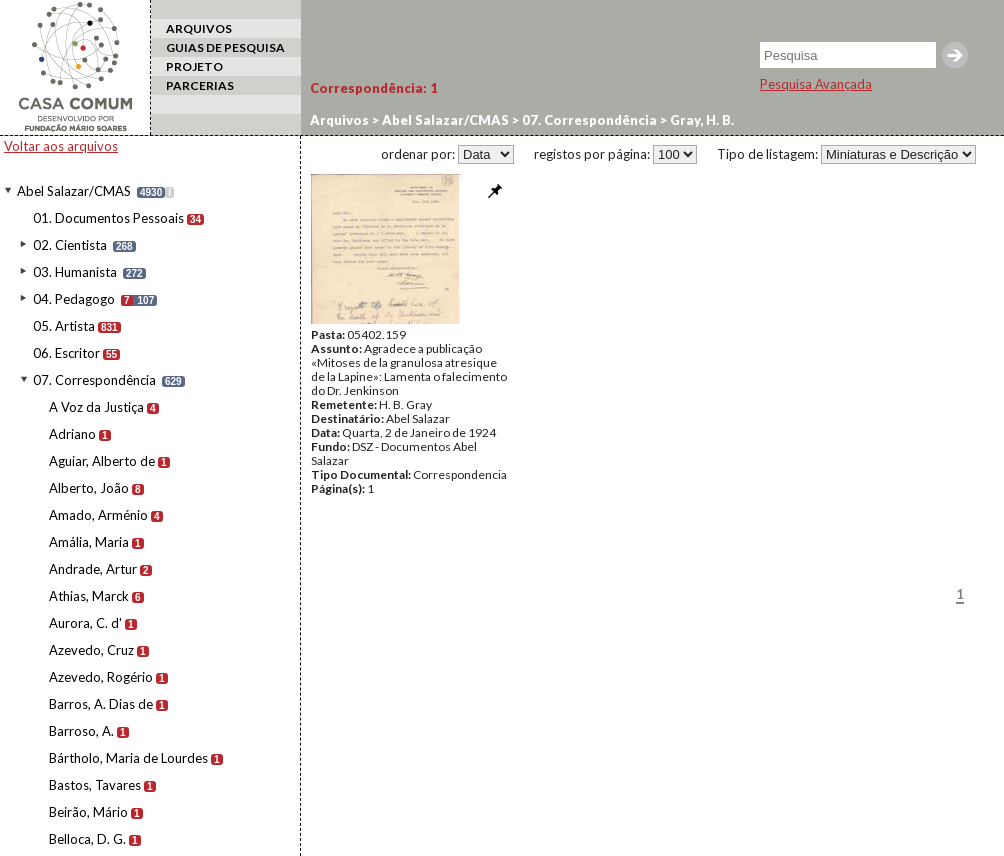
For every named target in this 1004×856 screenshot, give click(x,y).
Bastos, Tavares (95, 785)
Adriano (72, 434)
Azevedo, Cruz (91, 650)
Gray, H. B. (700, 120)
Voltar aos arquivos (61, 146)
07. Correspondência (94, 380)
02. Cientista (70, 245)
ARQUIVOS (199, 28)
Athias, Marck (89, 596)
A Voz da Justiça (96, 407)
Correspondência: (374, 88)
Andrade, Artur (93, 569)
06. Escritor (66, 353)
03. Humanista (75, 272)
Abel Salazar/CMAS (74, 191)
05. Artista (64, 326)
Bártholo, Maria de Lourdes (128, 758)
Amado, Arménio (98, 515)
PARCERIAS (200, 85)
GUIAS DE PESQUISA (225, 47)
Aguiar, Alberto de (102, 461)
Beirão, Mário (88, 812)
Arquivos (339, 120)
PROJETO (194, 66)
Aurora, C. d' (85, 623)
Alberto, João (89, 488)
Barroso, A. (81, 731)
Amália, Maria (89, 542)
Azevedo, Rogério (101, 677)
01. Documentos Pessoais (108, 218)
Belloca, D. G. (87, 839)
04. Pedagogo (74, 299)
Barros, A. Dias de (101, 704)
